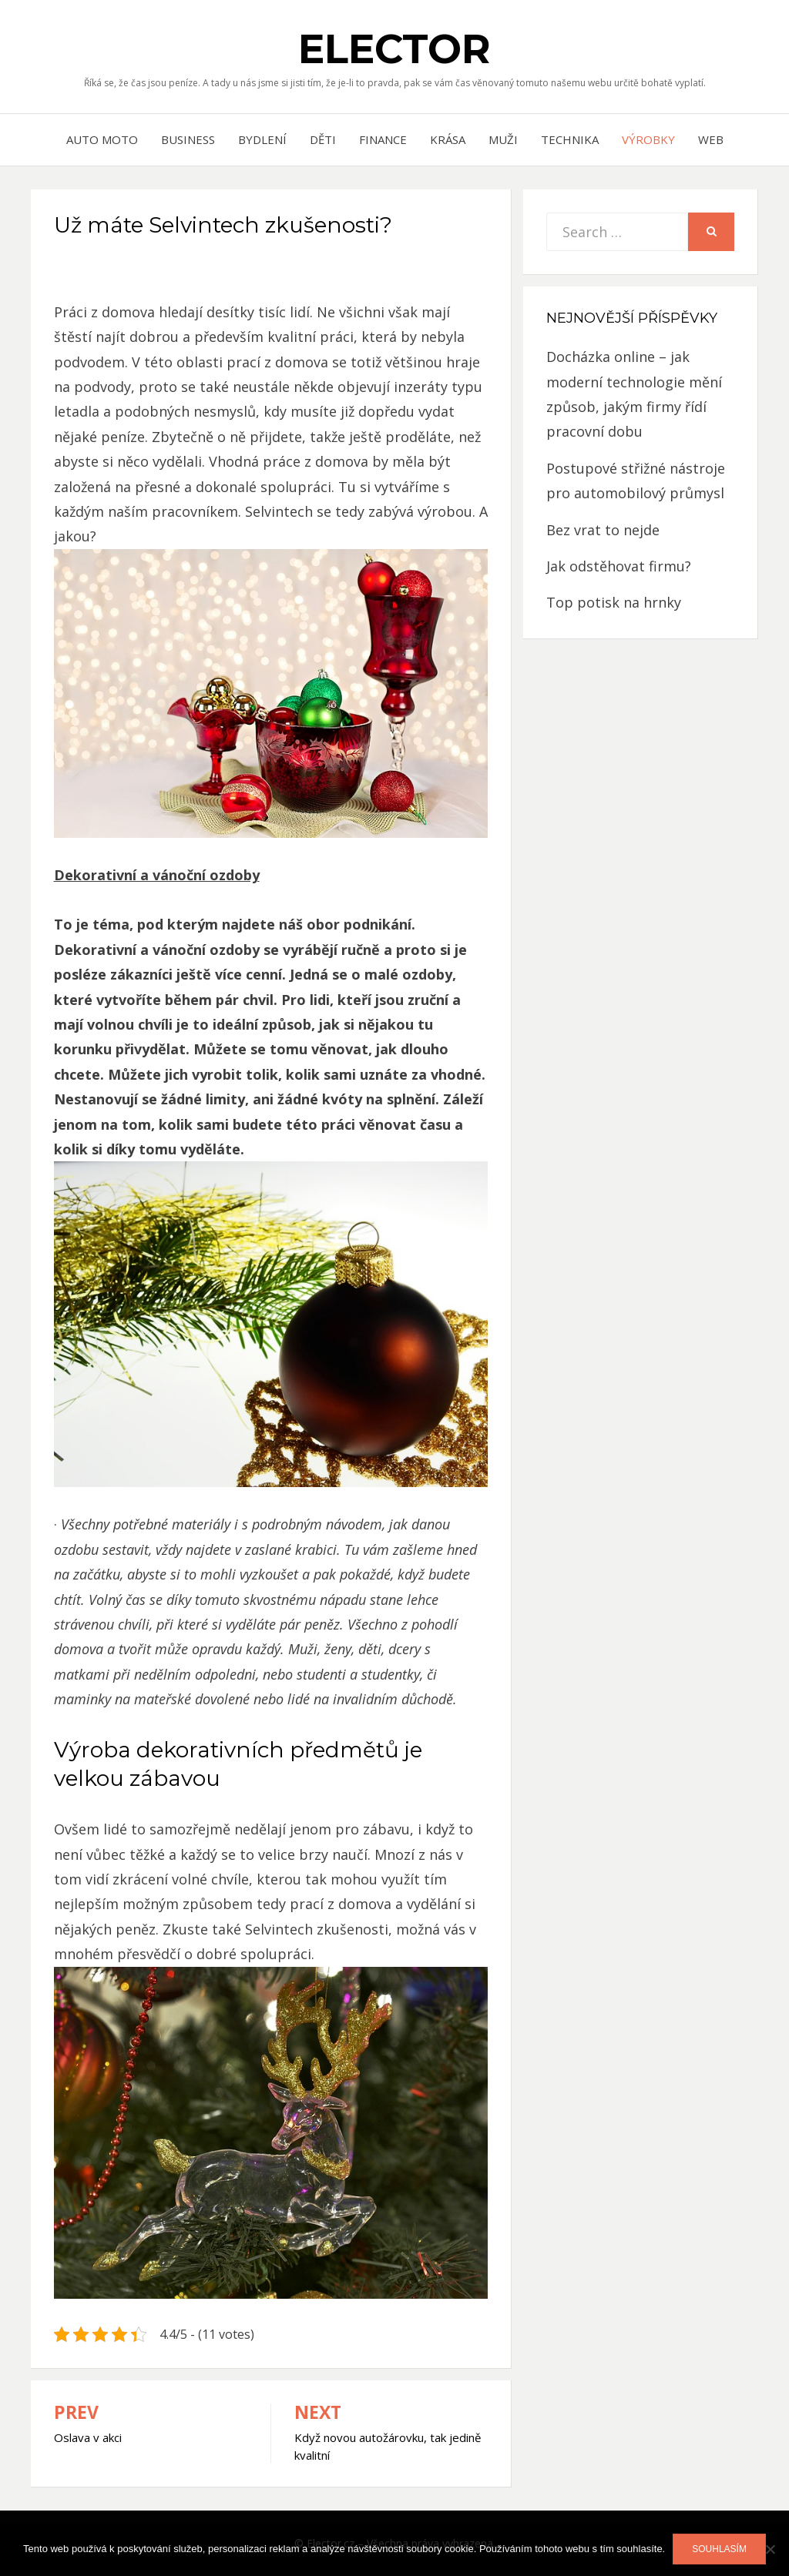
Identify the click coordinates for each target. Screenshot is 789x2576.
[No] (769, 2549)
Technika (570, 139)
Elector (394, 49)
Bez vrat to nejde (603, 530)
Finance (383, 139)
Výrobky (648, 139)
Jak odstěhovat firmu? (618, 566)
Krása (447, 139)
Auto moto (102, 139)
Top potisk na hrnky (613, 602)
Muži (503, 139)
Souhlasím (719, 2549)
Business (188, 139)
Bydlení (262, 139)
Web (711, 139)
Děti (323, 139)
